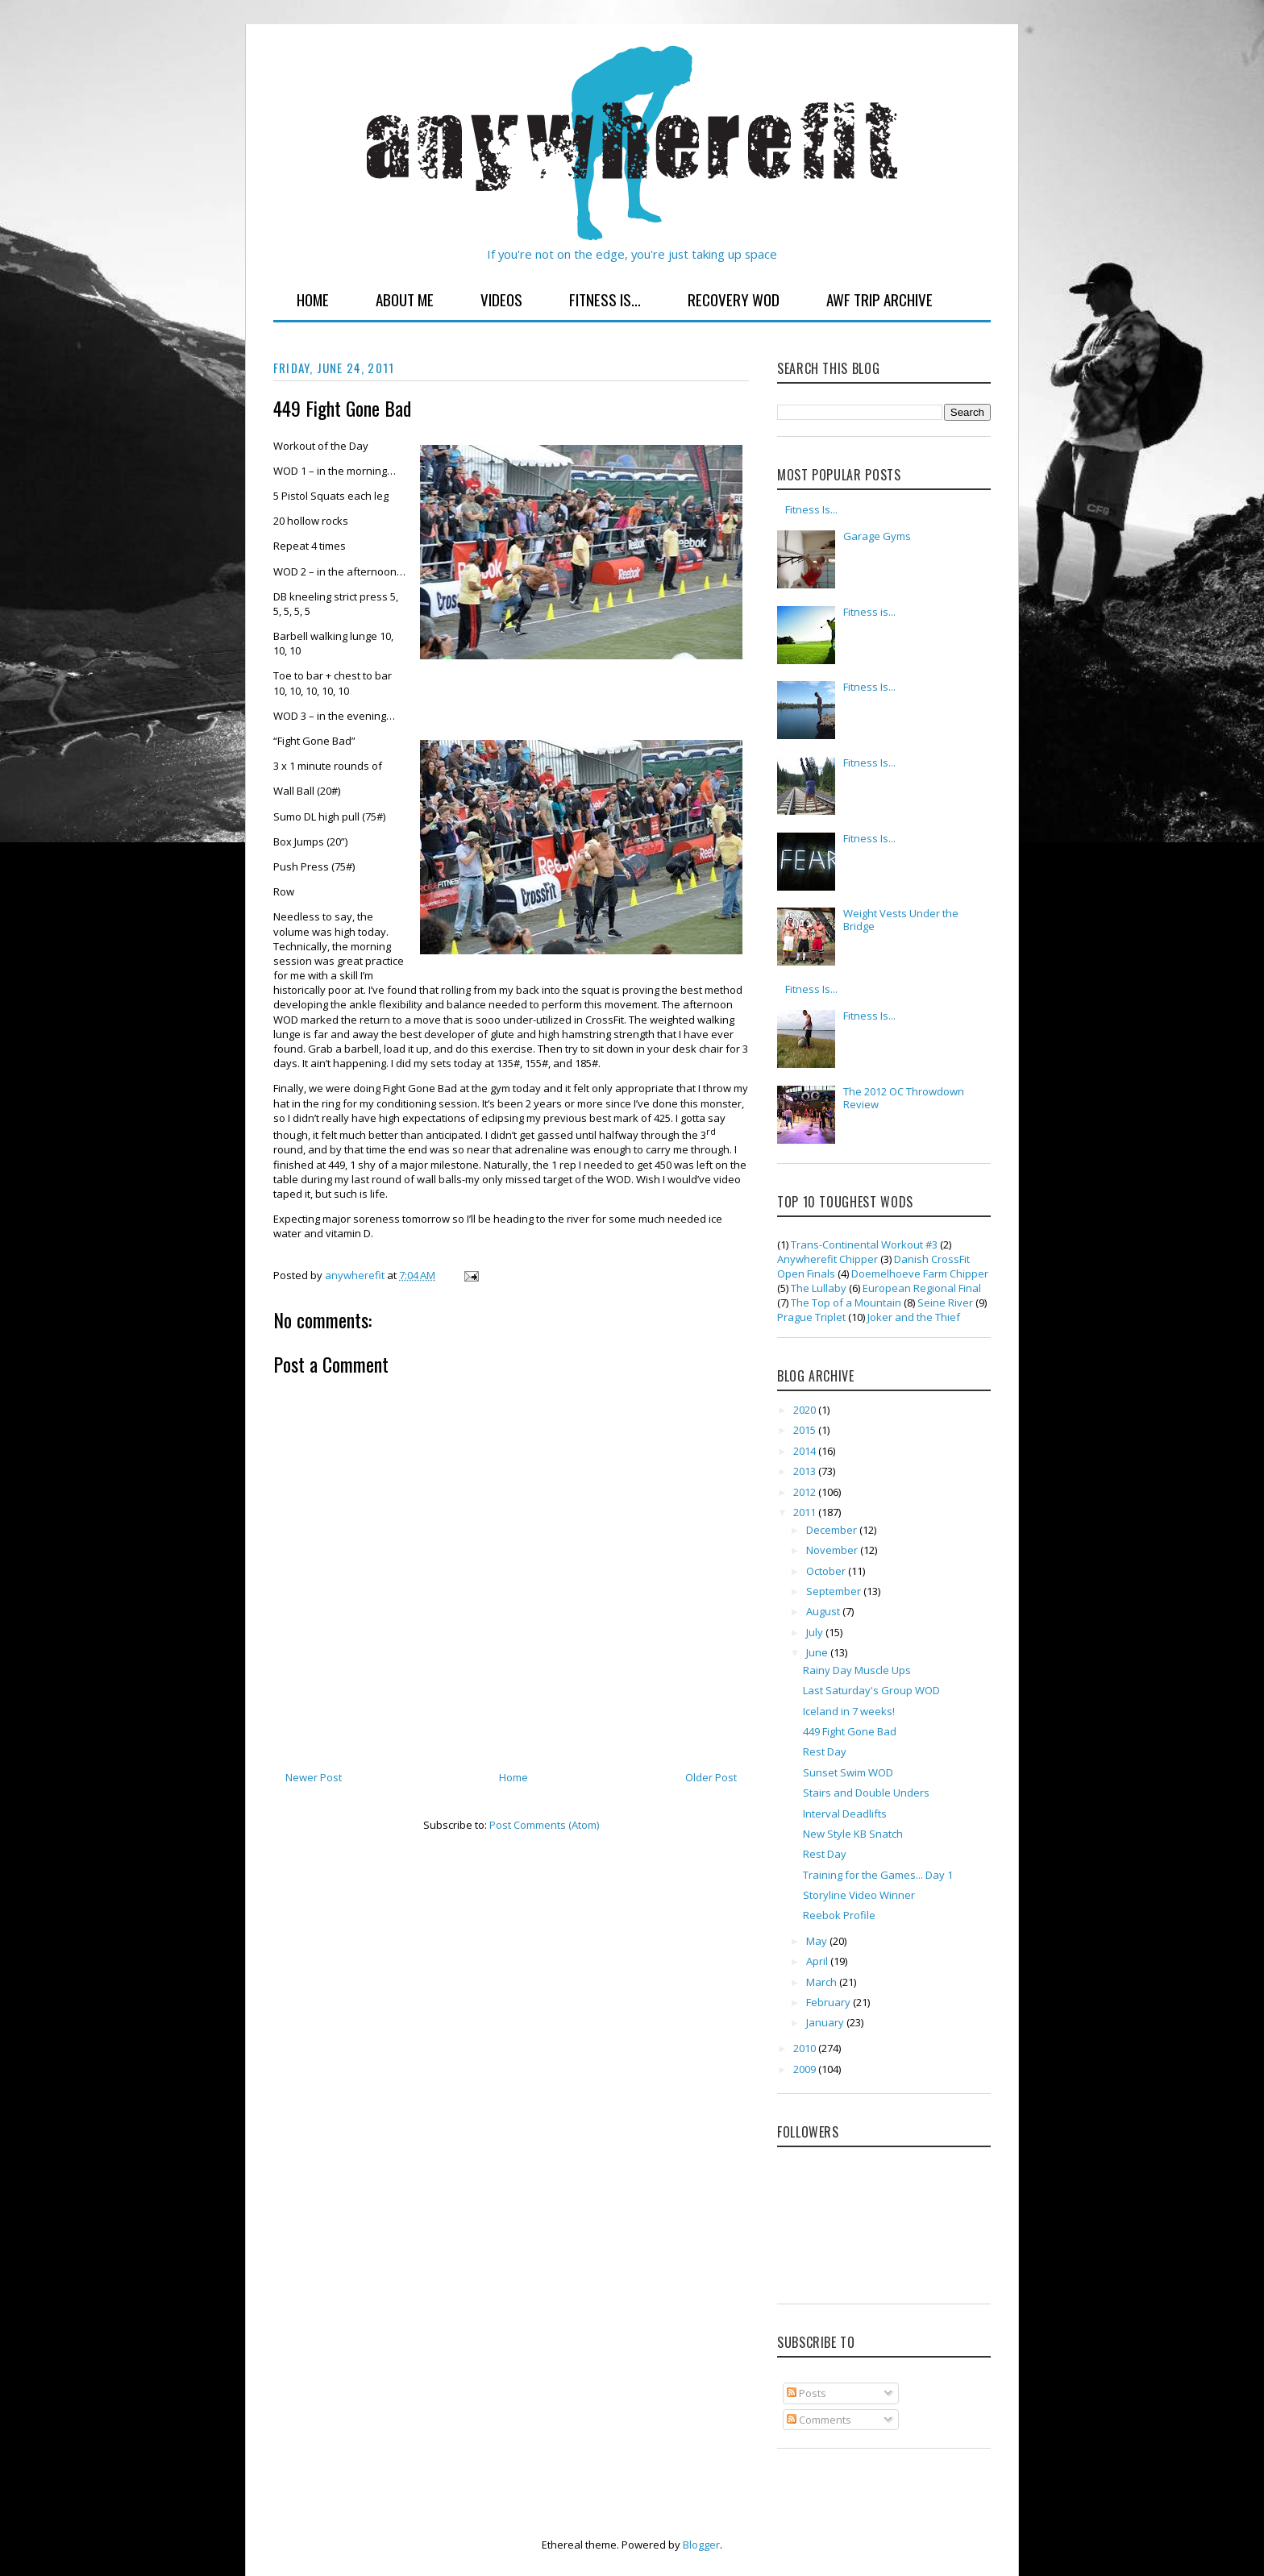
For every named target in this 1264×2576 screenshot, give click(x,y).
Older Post (711, 1777)
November (833, 1550)
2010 (805, 2048)
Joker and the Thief (913, 1317)
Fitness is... (869, 612)
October (827, 1571)
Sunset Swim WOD (848, 1772)
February (829, 2002)
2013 (805, 1471)
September (834, 1591)
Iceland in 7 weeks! (849, 1711)
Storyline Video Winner (859, 1895)
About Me (405, 299)
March (822, 1982)
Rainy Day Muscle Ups (857, 1670)
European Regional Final (922, 1288)
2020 (805, 1409)
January (826, 2022)
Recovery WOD (734, 299)
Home (313, 299)
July (815, 1632)
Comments (819, 2419)
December (832, 1530)
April (818, 1961)
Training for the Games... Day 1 (878, 1875)
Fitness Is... (605, 299)
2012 (805, 1492)
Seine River (945, 1302)
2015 (805, 1430)
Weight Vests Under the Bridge (900, 919)
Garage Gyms (877, 536)
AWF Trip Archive (879, 299)
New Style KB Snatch (853, 1833)
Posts (806, 2393)
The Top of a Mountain (846, 1302)
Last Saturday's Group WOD (871, 1690)
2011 (805, 1512)
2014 (805, 1451)
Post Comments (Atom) (544, 1825)
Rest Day (824, 1751)
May (818, 1941)
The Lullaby (818, 1288)
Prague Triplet (811, 1317)
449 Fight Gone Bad (849, 1731)
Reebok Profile (839, 1915)
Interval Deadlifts (845, 1813)
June (818, 1652)
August (824, 1611)
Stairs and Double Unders (866, 1792)
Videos (501, 299)
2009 (805, 2069)
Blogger (701, 2544)
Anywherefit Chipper (827, 1259)
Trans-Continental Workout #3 (864, 1244)
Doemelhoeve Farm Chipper (919, 1273)
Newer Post (313, 1777)
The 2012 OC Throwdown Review (903, 1097)
